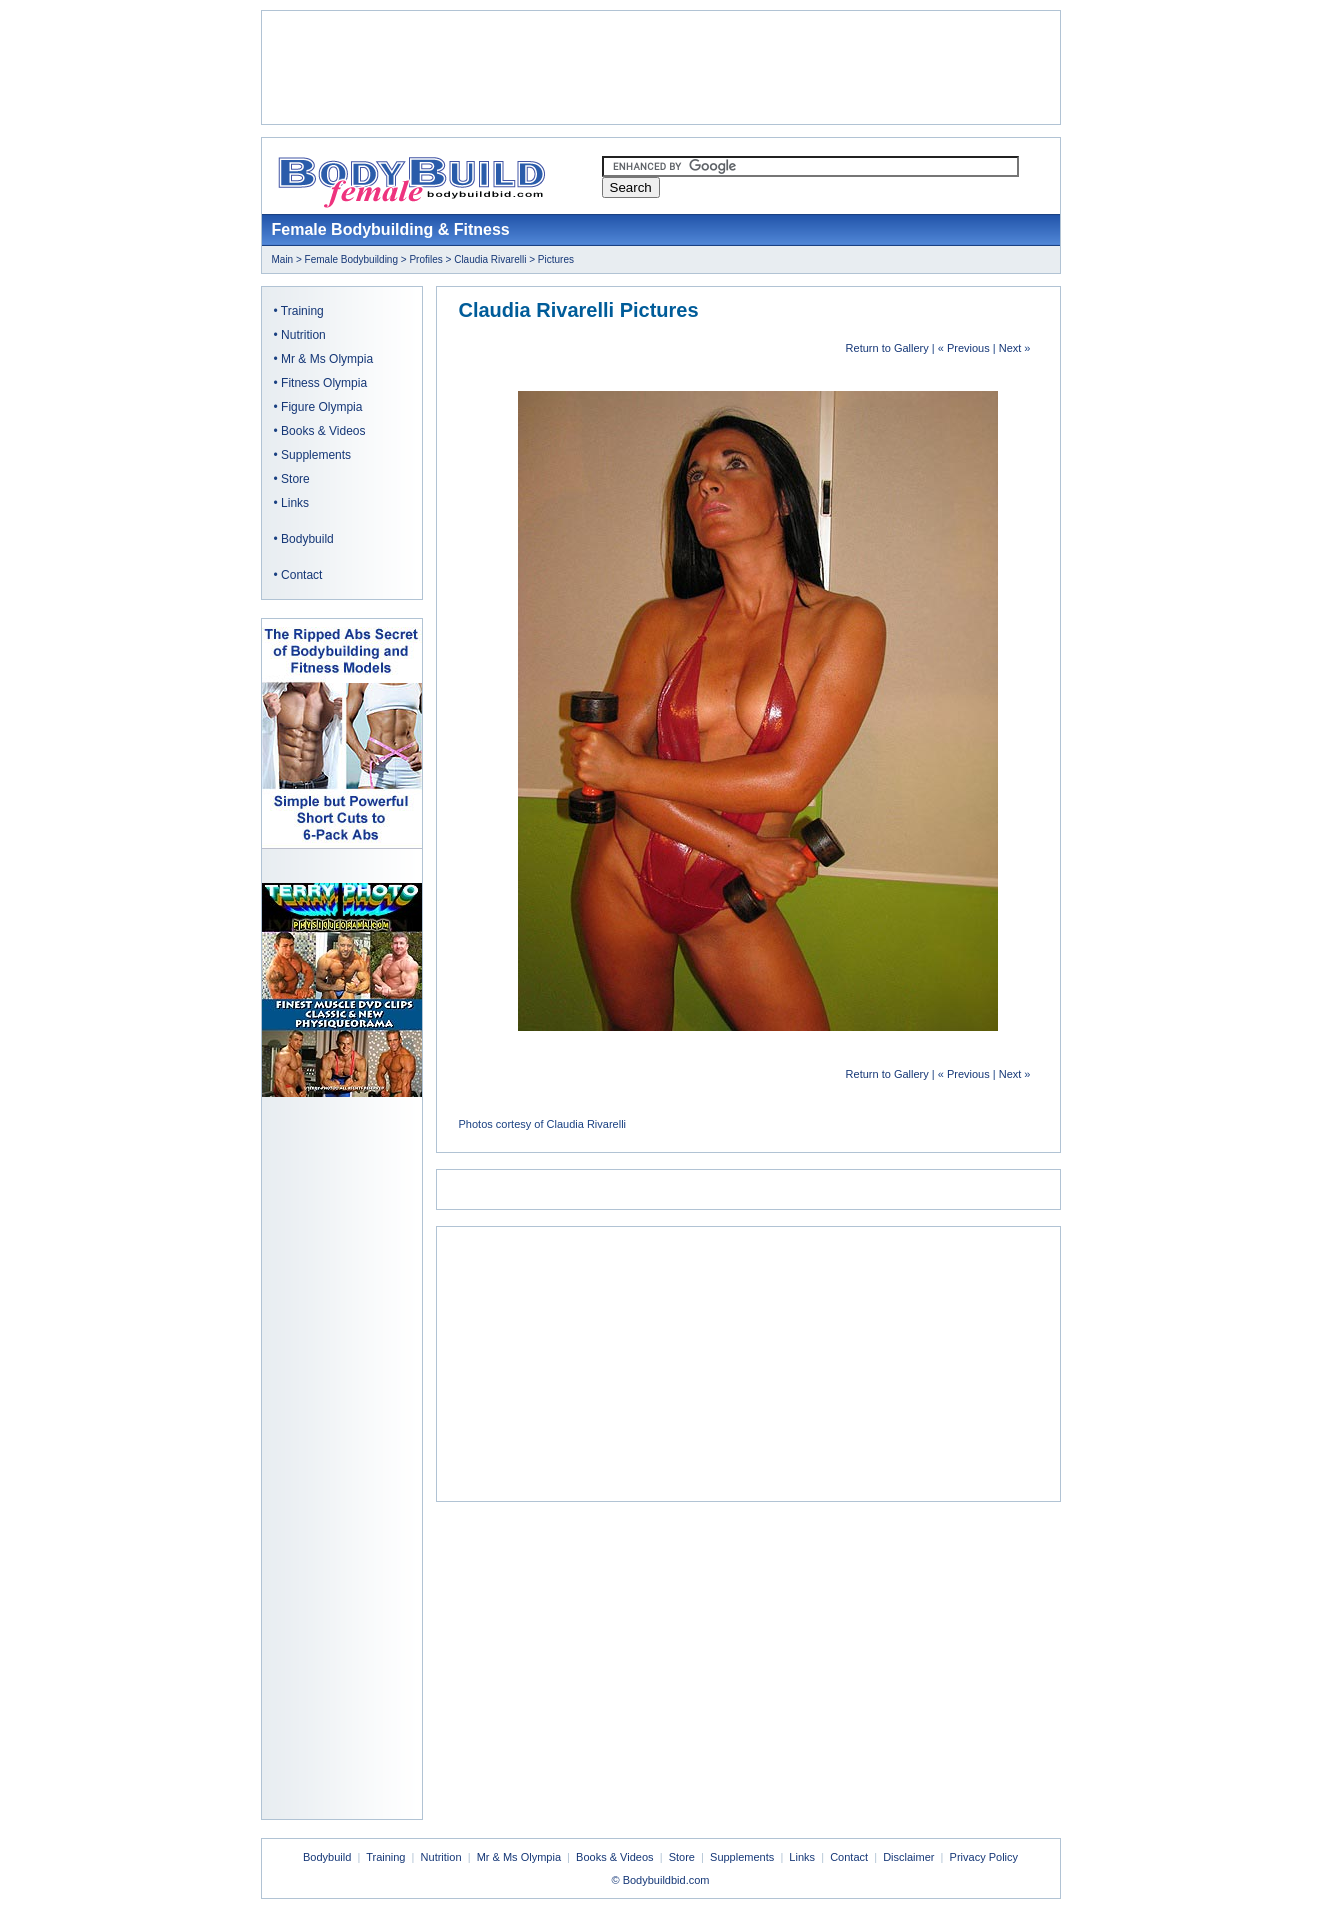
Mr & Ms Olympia (327, 359)
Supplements (316, 455)
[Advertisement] (661, 68)
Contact (301, 575)
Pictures (556, 259)
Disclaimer (908, 1857)
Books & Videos (323, 431)
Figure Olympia (321, 407)
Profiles (425, 259)
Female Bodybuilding (351, 259)
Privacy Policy (984, 1857)
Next (1010, 348)
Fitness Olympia (324, 383)
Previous (968, 348)
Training (302, 311)
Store (295, 479)
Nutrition (303, 335)
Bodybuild (307, 539)
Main (283, 259)
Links (295, 503)
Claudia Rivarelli (490, 259)
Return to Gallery (887, 348)
